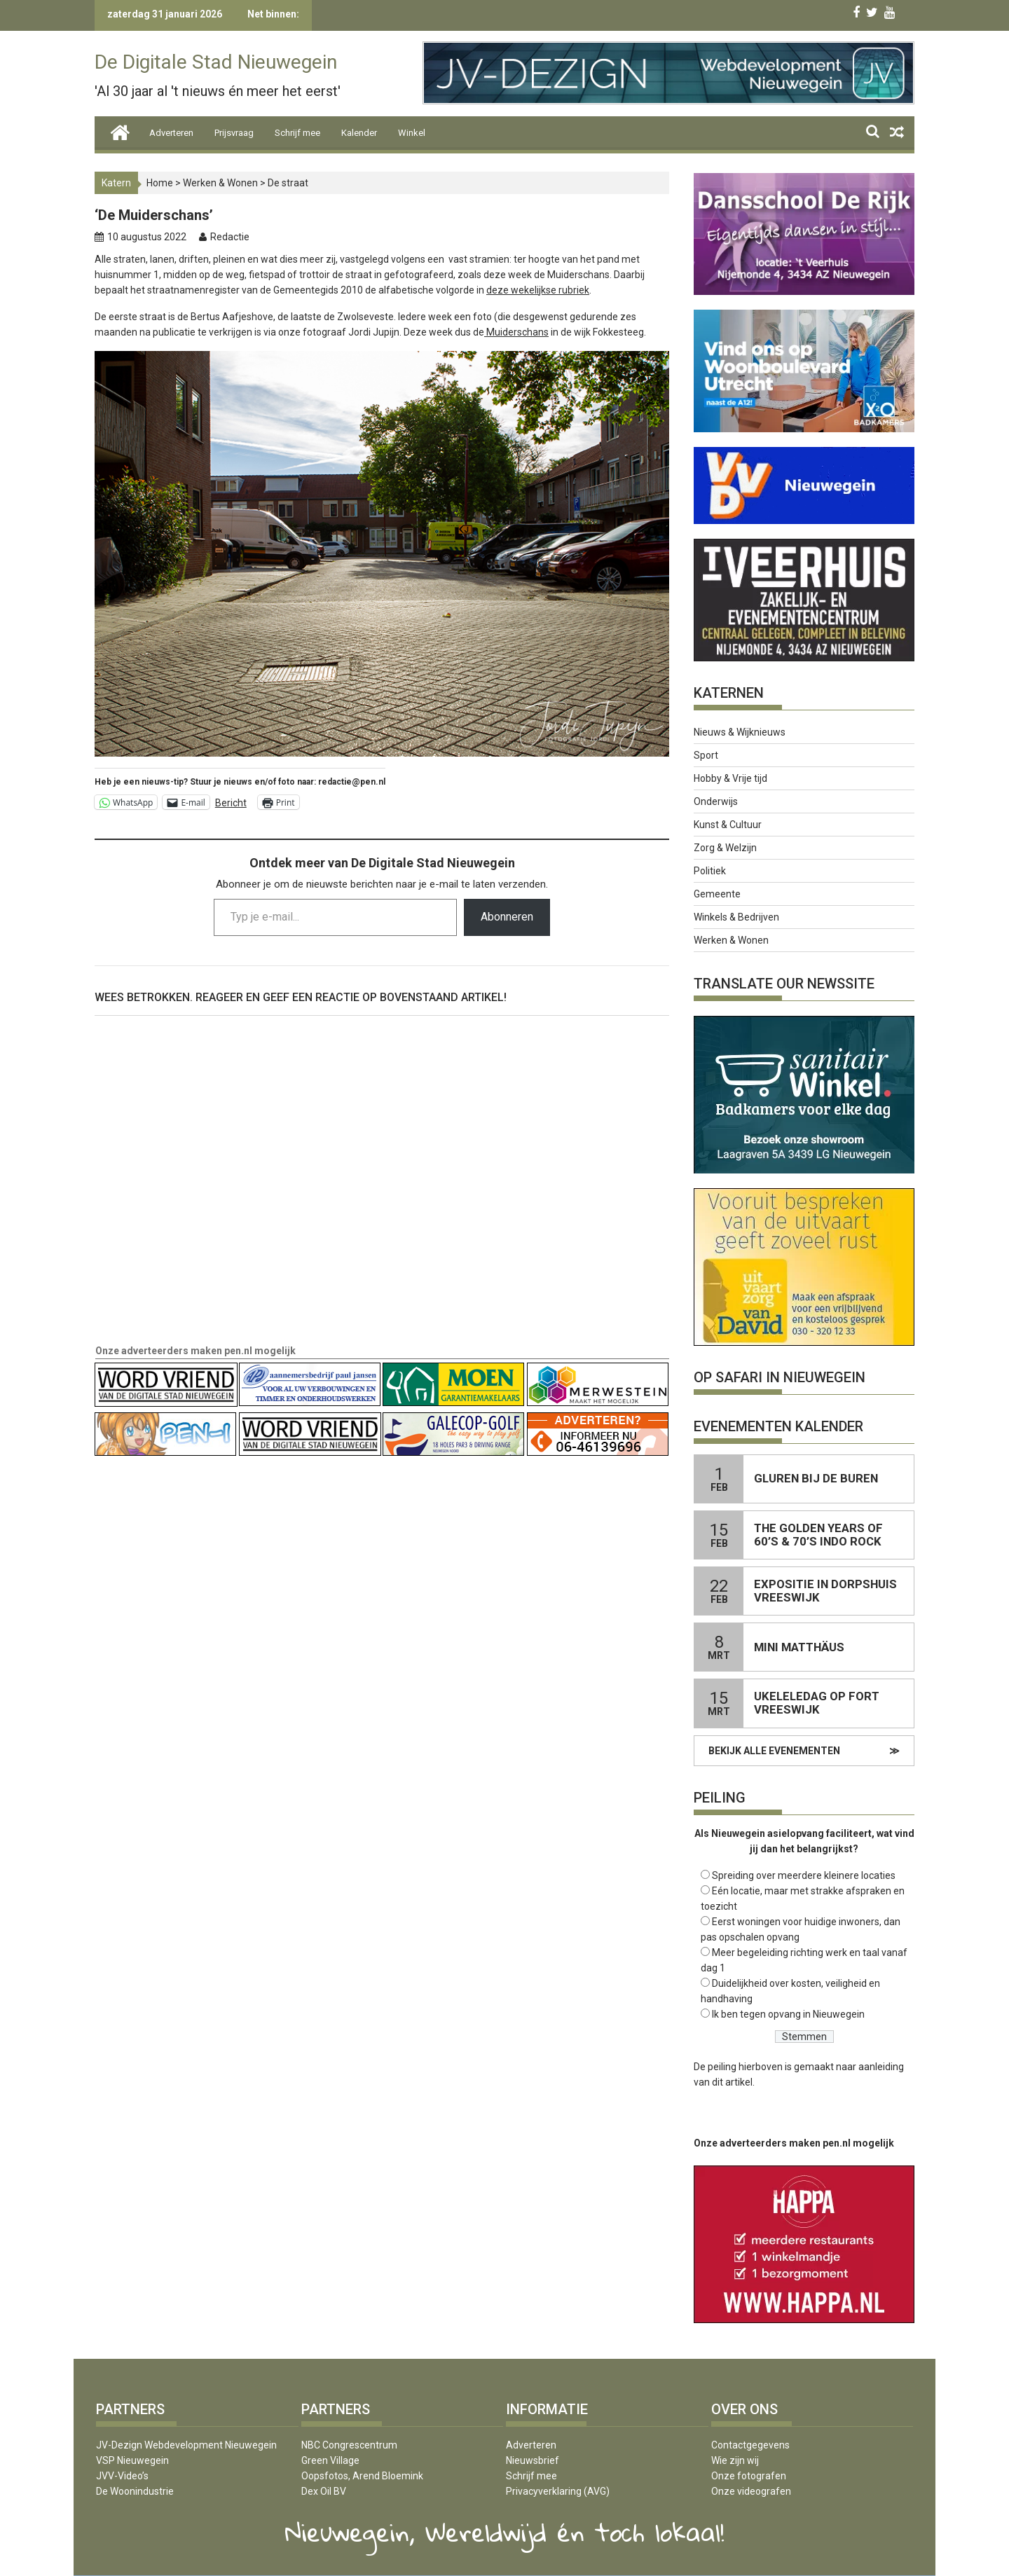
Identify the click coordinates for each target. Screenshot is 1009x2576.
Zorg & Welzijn (725, 847)
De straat (288, 182)
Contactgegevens (750, 2445)
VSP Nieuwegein (132, 2460)
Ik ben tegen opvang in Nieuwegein (788, 2014)
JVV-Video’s (122, 2475)
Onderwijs (716, 801)
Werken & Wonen (220, 182)
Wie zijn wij (735, 2460)
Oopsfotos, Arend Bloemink (362, 2475)
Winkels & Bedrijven (736, 917)
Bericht (231, 802)
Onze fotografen (748, 2475)
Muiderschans (516, 332)
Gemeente (717, 894)
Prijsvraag (234, 133)
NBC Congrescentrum (349, 2445)
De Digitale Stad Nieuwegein (216, 62)
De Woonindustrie (135, 2491)
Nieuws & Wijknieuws (739, 732)
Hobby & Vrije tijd (730, 778)
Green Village (330, 2460)
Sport (706, 755)
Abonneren (507, 916)
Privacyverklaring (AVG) (558, 2491)
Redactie (229, 236)
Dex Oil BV (323, 2491)
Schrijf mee (297, 133)
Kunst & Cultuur (728, 824)
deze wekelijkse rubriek (537, 290)
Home (159, 182)
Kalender (359, 133)
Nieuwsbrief (532, 2460)
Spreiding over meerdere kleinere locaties (803, 1875)
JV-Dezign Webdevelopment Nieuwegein (186, 2445)
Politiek (710, 870)
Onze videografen (751, 2491)
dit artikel (732, 2082)
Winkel (411, 133)
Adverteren (171, 133)
